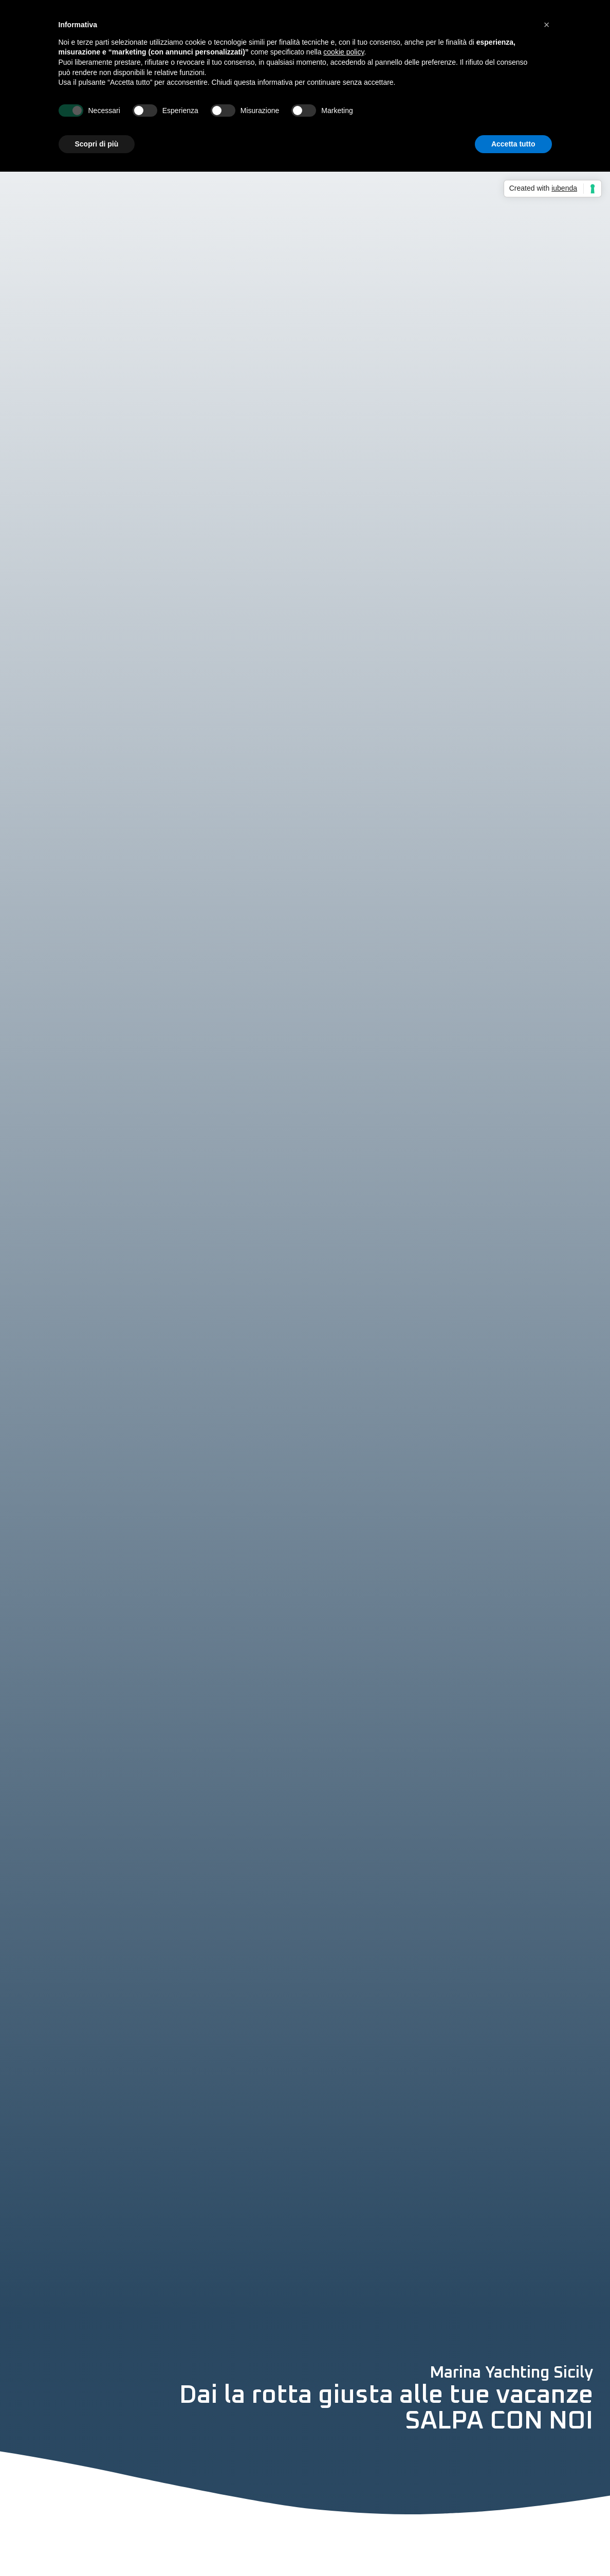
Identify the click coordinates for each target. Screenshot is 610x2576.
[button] (547, 24)
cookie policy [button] (343, 52)
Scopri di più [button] (97, 144)
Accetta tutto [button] (513, 144)
